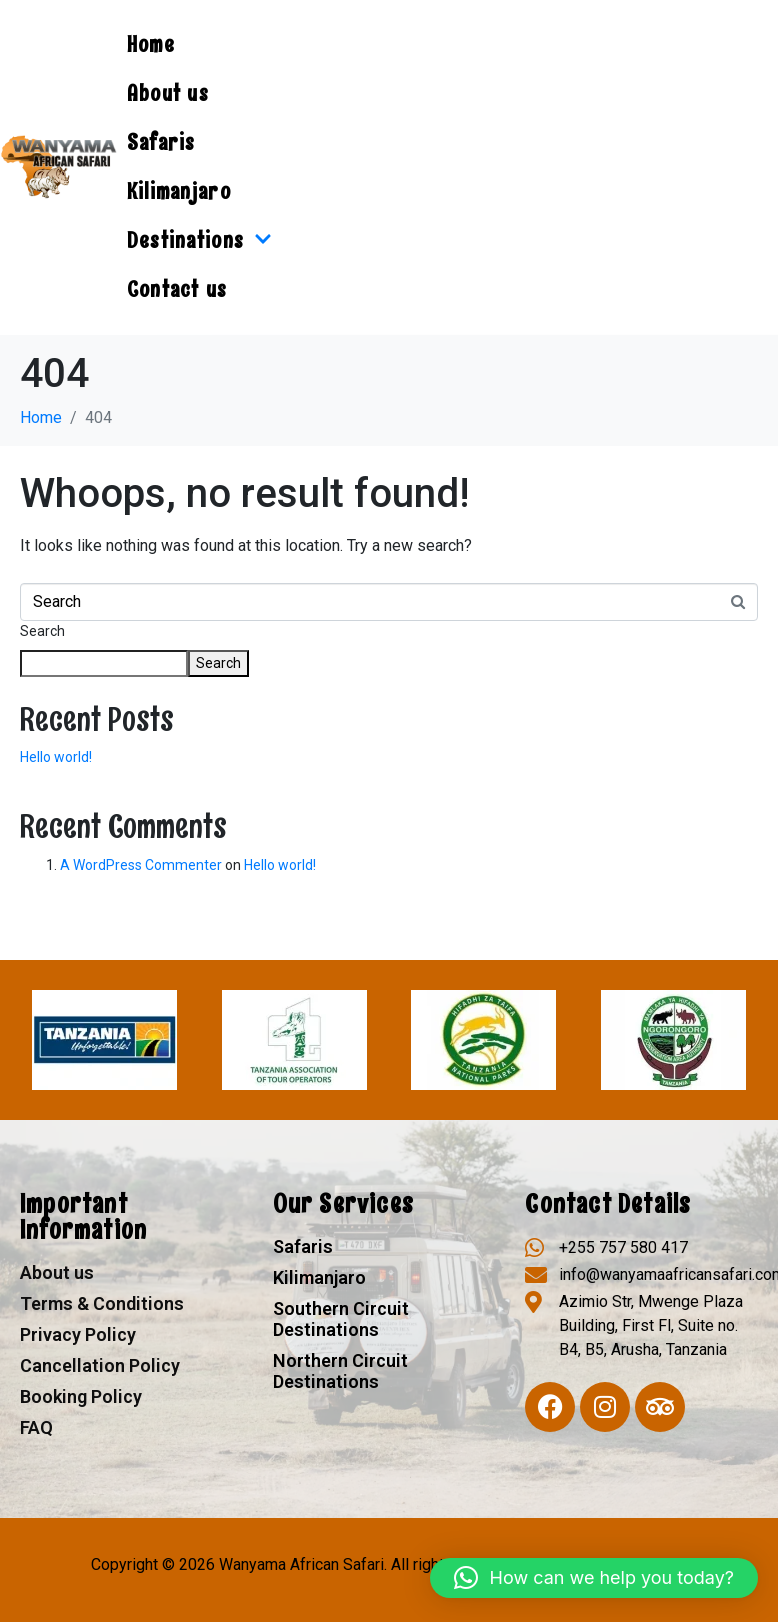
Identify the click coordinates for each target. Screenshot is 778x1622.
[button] (594, 1578)
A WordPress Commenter (141, 865)
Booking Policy (81, 1396)
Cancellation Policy (100, 1365)
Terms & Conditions (102, 1303)
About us (168, 93)
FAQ (36, 1427)
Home (151, 44)
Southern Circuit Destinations (341, 1319)
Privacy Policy (78, 1334)
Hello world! (56, 757)
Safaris (161, 142)
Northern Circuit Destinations (340, 1371)
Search (42, 631)
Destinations (200, 240)
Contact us (177, 289)
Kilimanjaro (179, 191)
